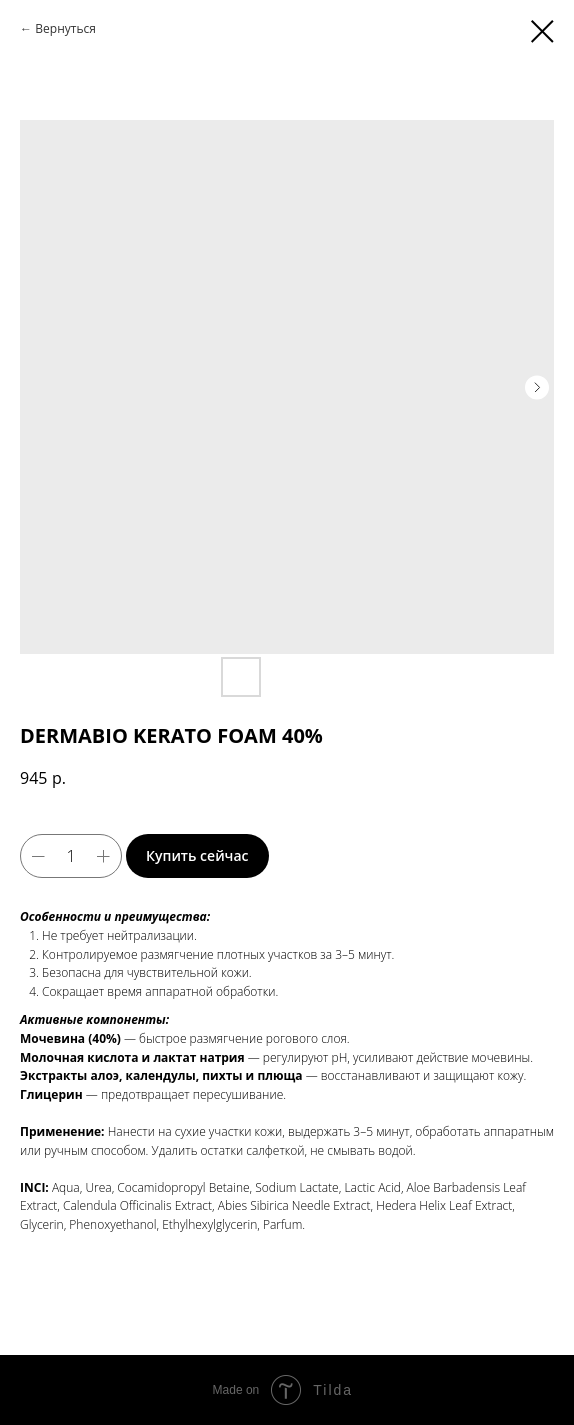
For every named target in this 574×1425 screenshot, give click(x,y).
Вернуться (65, 28)
